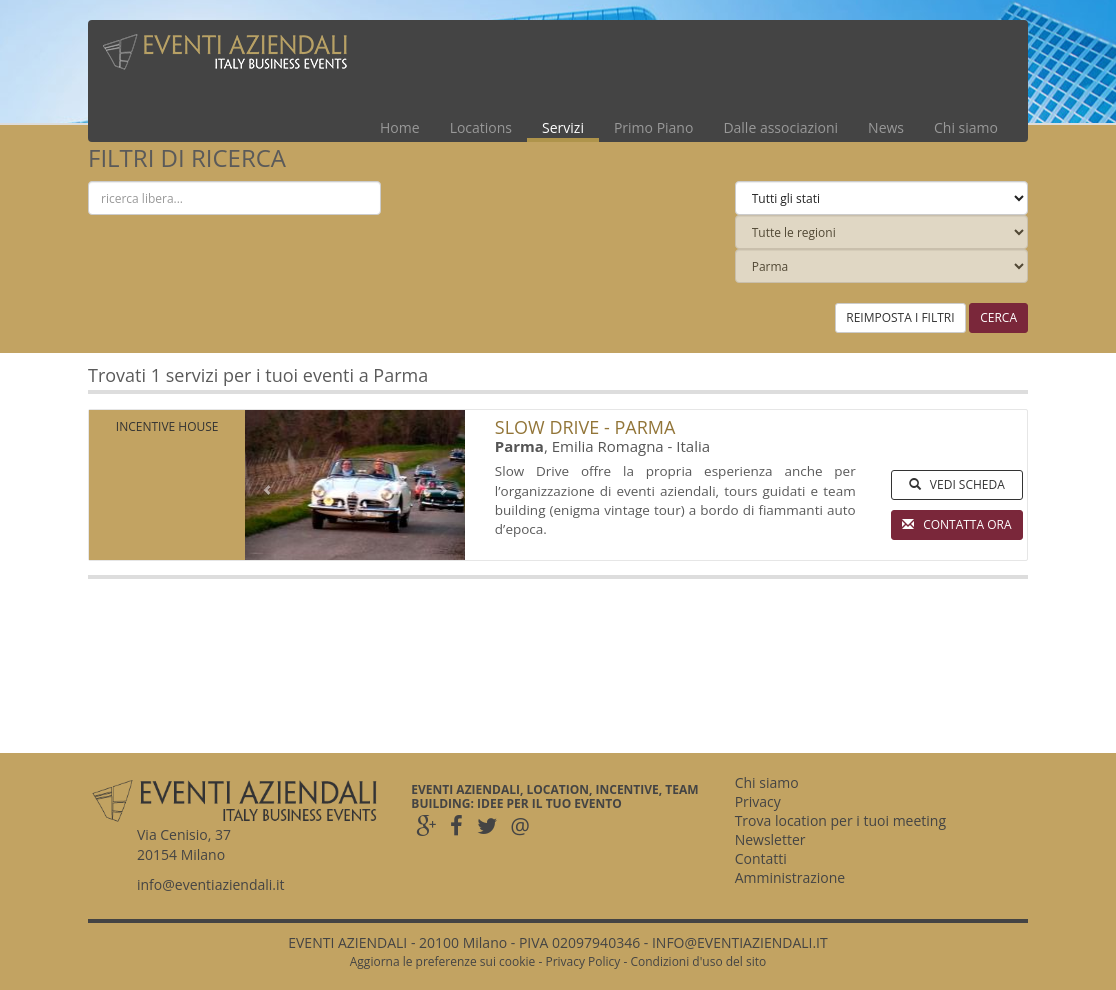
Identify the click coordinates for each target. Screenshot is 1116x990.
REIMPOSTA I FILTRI (900, 317)
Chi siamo (966, 127)
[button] (261, 485)
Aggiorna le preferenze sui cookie (443, 961)
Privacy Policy (582, 961)
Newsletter (770, 839)
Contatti (761, 858)
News (886, 127)
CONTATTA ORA (957, 524)
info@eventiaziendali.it (211, 884)
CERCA (998, 317)
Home (400, 127)
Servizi (563, 127)
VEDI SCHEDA (957, 484)
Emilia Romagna (608, 446)
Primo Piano (653, 127)
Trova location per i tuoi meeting (840, 820)
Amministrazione (790, 877)
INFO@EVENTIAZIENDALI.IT (740, 942)
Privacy (758, 801)
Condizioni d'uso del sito (698, 961)
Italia (693, 446)
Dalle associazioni (780, 127)
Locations (481, 127)
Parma (519, 446)
